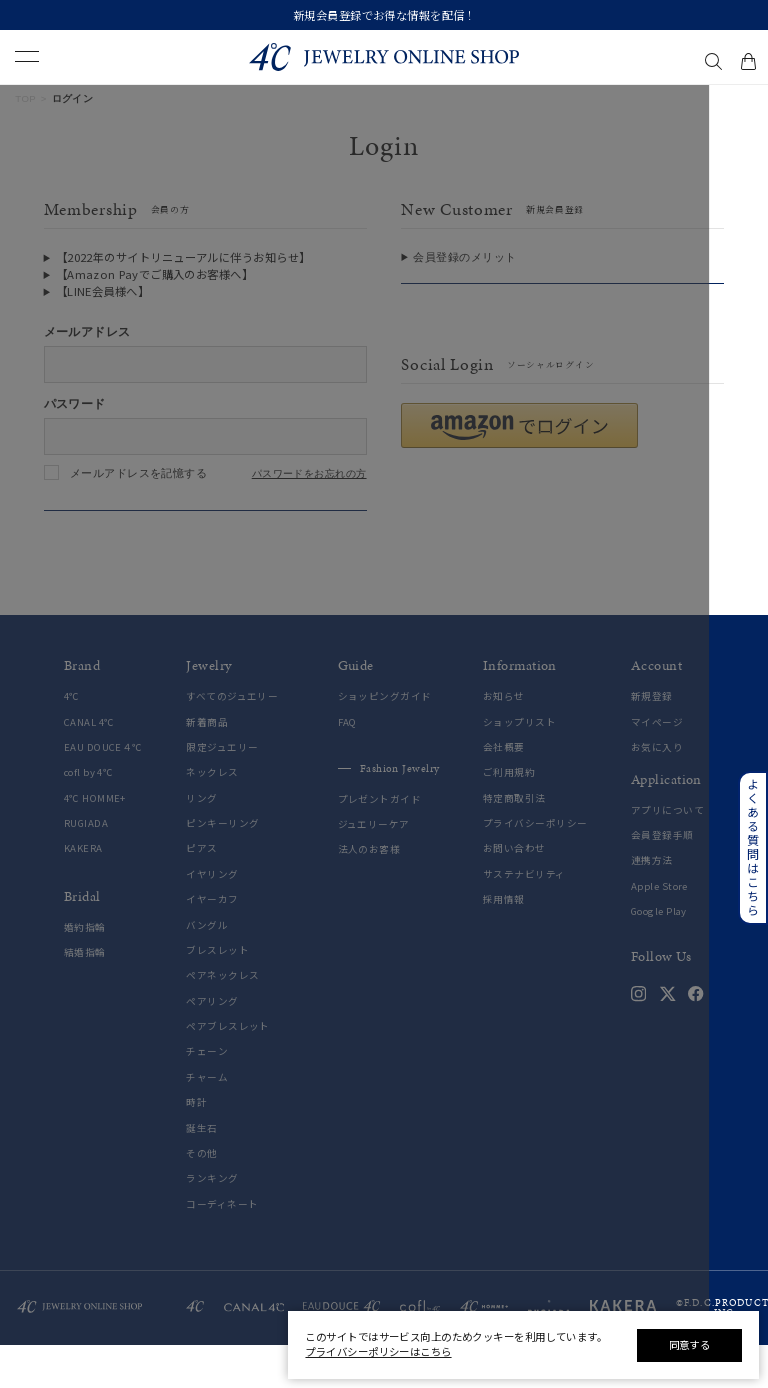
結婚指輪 (85, 996)
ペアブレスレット (228, 1070)
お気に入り (657, 790)
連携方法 (652, 904)
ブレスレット (217, 993)
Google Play (659, 955)
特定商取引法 (514, 841)
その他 (201, 1196)
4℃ (72, 740)
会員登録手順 (662, 878)
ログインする (205, 531)
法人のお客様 (369, 893)
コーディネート (222, 1247)
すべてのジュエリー (232, 740)
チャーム (207, 1120)
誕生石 (201, 1171)
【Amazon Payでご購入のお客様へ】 (155, 274)
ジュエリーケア (374, 868)
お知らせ (504, 740)
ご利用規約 (509, 816)
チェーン (207, 1095)
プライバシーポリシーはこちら (378, 1351)
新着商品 (207, 765)
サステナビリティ (524, 917)
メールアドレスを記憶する (138, 473)
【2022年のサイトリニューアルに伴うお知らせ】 (183, 257)
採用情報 (504, 943)
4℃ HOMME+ (95, 841)
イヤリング (212, 917)
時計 (196, 1146)
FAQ (347, 765)
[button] (519, 469)
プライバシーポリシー (535, 867)
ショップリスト (519, 765)
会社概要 (504, 790)
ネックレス (212, 816)
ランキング (212, 1222)
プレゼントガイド (380, 842)
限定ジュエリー (222, 790)
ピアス (201, 892)
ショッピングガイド (385, 740)
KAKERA (83, 892)
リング (201, 841)
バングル (207, 968)
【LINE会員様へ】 (103, 291)
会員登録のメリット (464, 257)
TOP (25, 98)
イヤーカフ (212, 943)
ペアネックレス (222, 1019)
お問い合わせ (514, 892)
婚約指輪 (85, 970)
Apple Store (659, 929)
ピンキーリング (222, 867)
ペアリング (212, 1044)
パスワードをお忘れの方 (309, 474)
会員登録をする (562, 304)
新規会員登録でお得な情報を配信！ (384, 15)
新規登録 (652, 740)
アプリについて (667, 853)
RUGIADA (86, 867)
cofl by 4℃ (88, 816)
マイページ (657, 765)
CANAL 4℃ (89, 765)
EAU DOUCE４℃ (103, 790)
